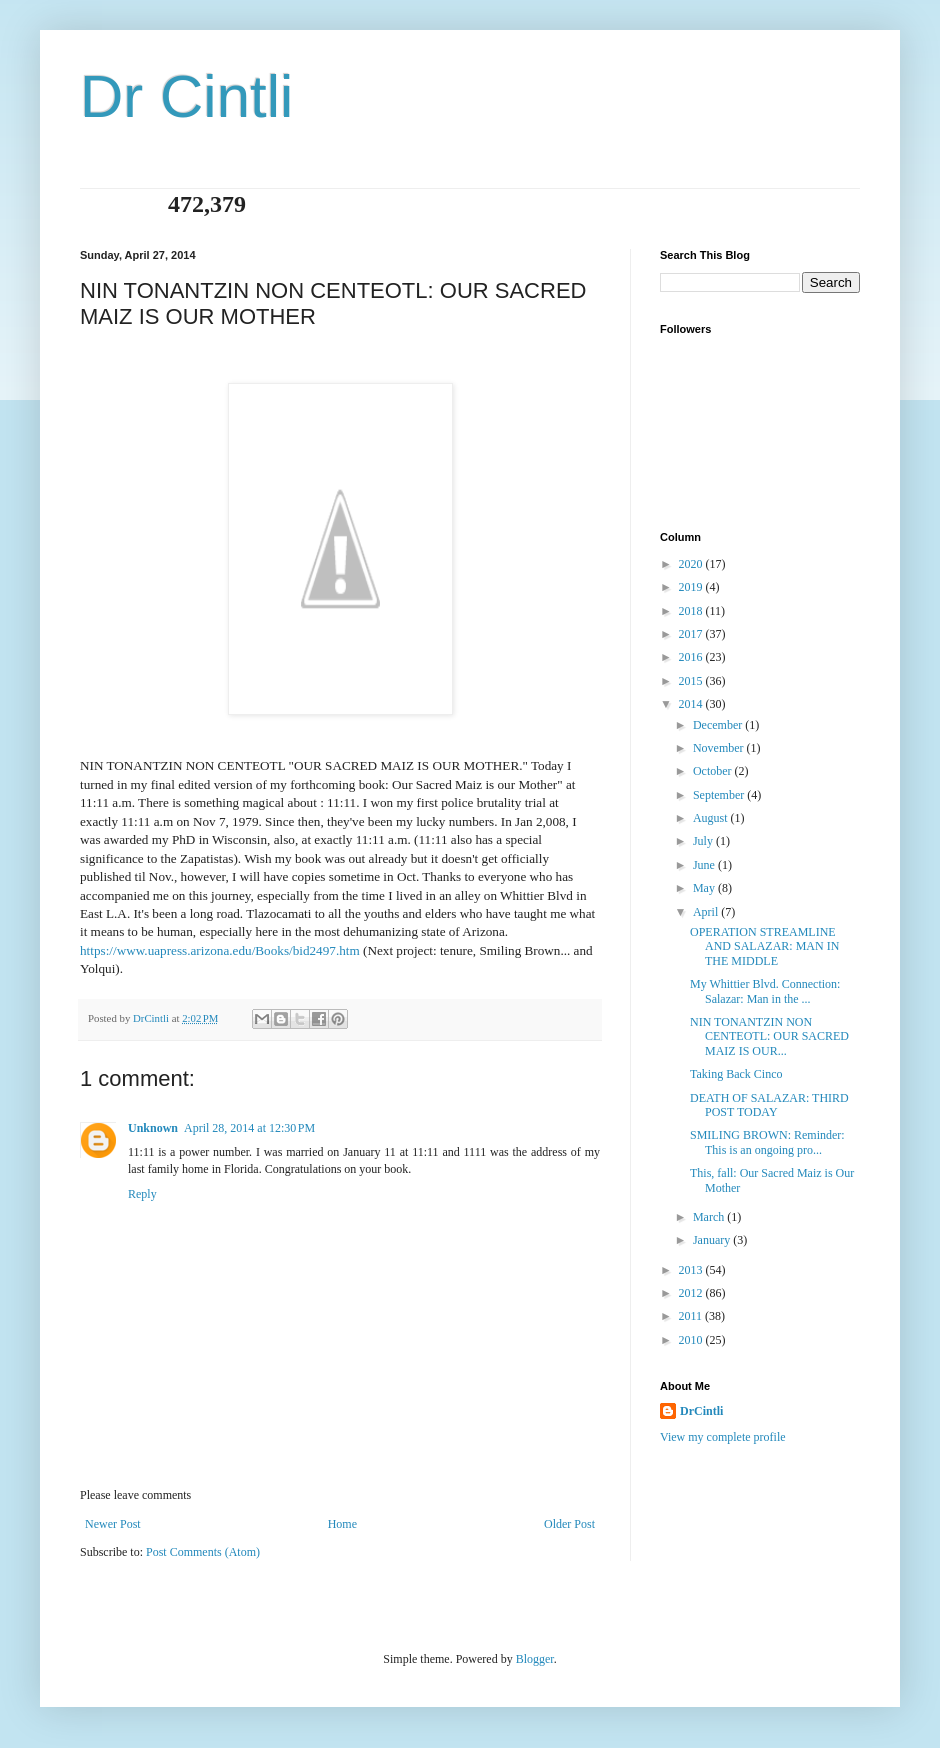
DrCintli (701, 1411)
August (712, 818)
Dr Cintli (186, 96)
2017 (692, 634)
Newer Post (113, 1524)
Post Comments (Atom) (203, 1552)
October (714, 771)
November (720, 748)
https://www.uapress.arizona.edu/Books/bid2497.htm (220, 950)
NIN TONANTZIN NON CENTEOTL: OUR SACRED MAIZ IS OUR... (769, 1036)
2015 (692, 681)
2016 (692, 657)
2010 (692, 1340)
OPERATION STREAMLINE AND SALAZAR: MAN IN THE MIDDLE (764, 946)
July (704, 841)
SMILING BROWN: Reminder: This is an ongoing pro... (767, 1142)
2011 (692, 1316)
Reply (142, 1194)
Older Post (569, 1524)
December (719, 725)
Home (342, 1524)
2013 (692, 1270)
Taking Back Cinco (736, 1074)
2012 (692, 1293)
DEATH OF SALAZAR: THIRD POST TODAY (769, 1105)
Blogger (535, 1659)
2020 (692, 564)
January (713, 1240)
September (720, 795)
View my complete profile (723, 1437)
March (710, 1217)
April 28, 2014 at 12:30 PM (249, 1128)
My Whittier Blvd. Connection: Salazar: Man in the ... (765, 991)
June (705, 865)
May (705, 888)
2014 (692, 704)
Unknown (153, 1128)
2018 (692, 611)
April (707, 912)
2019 (692, 587)
